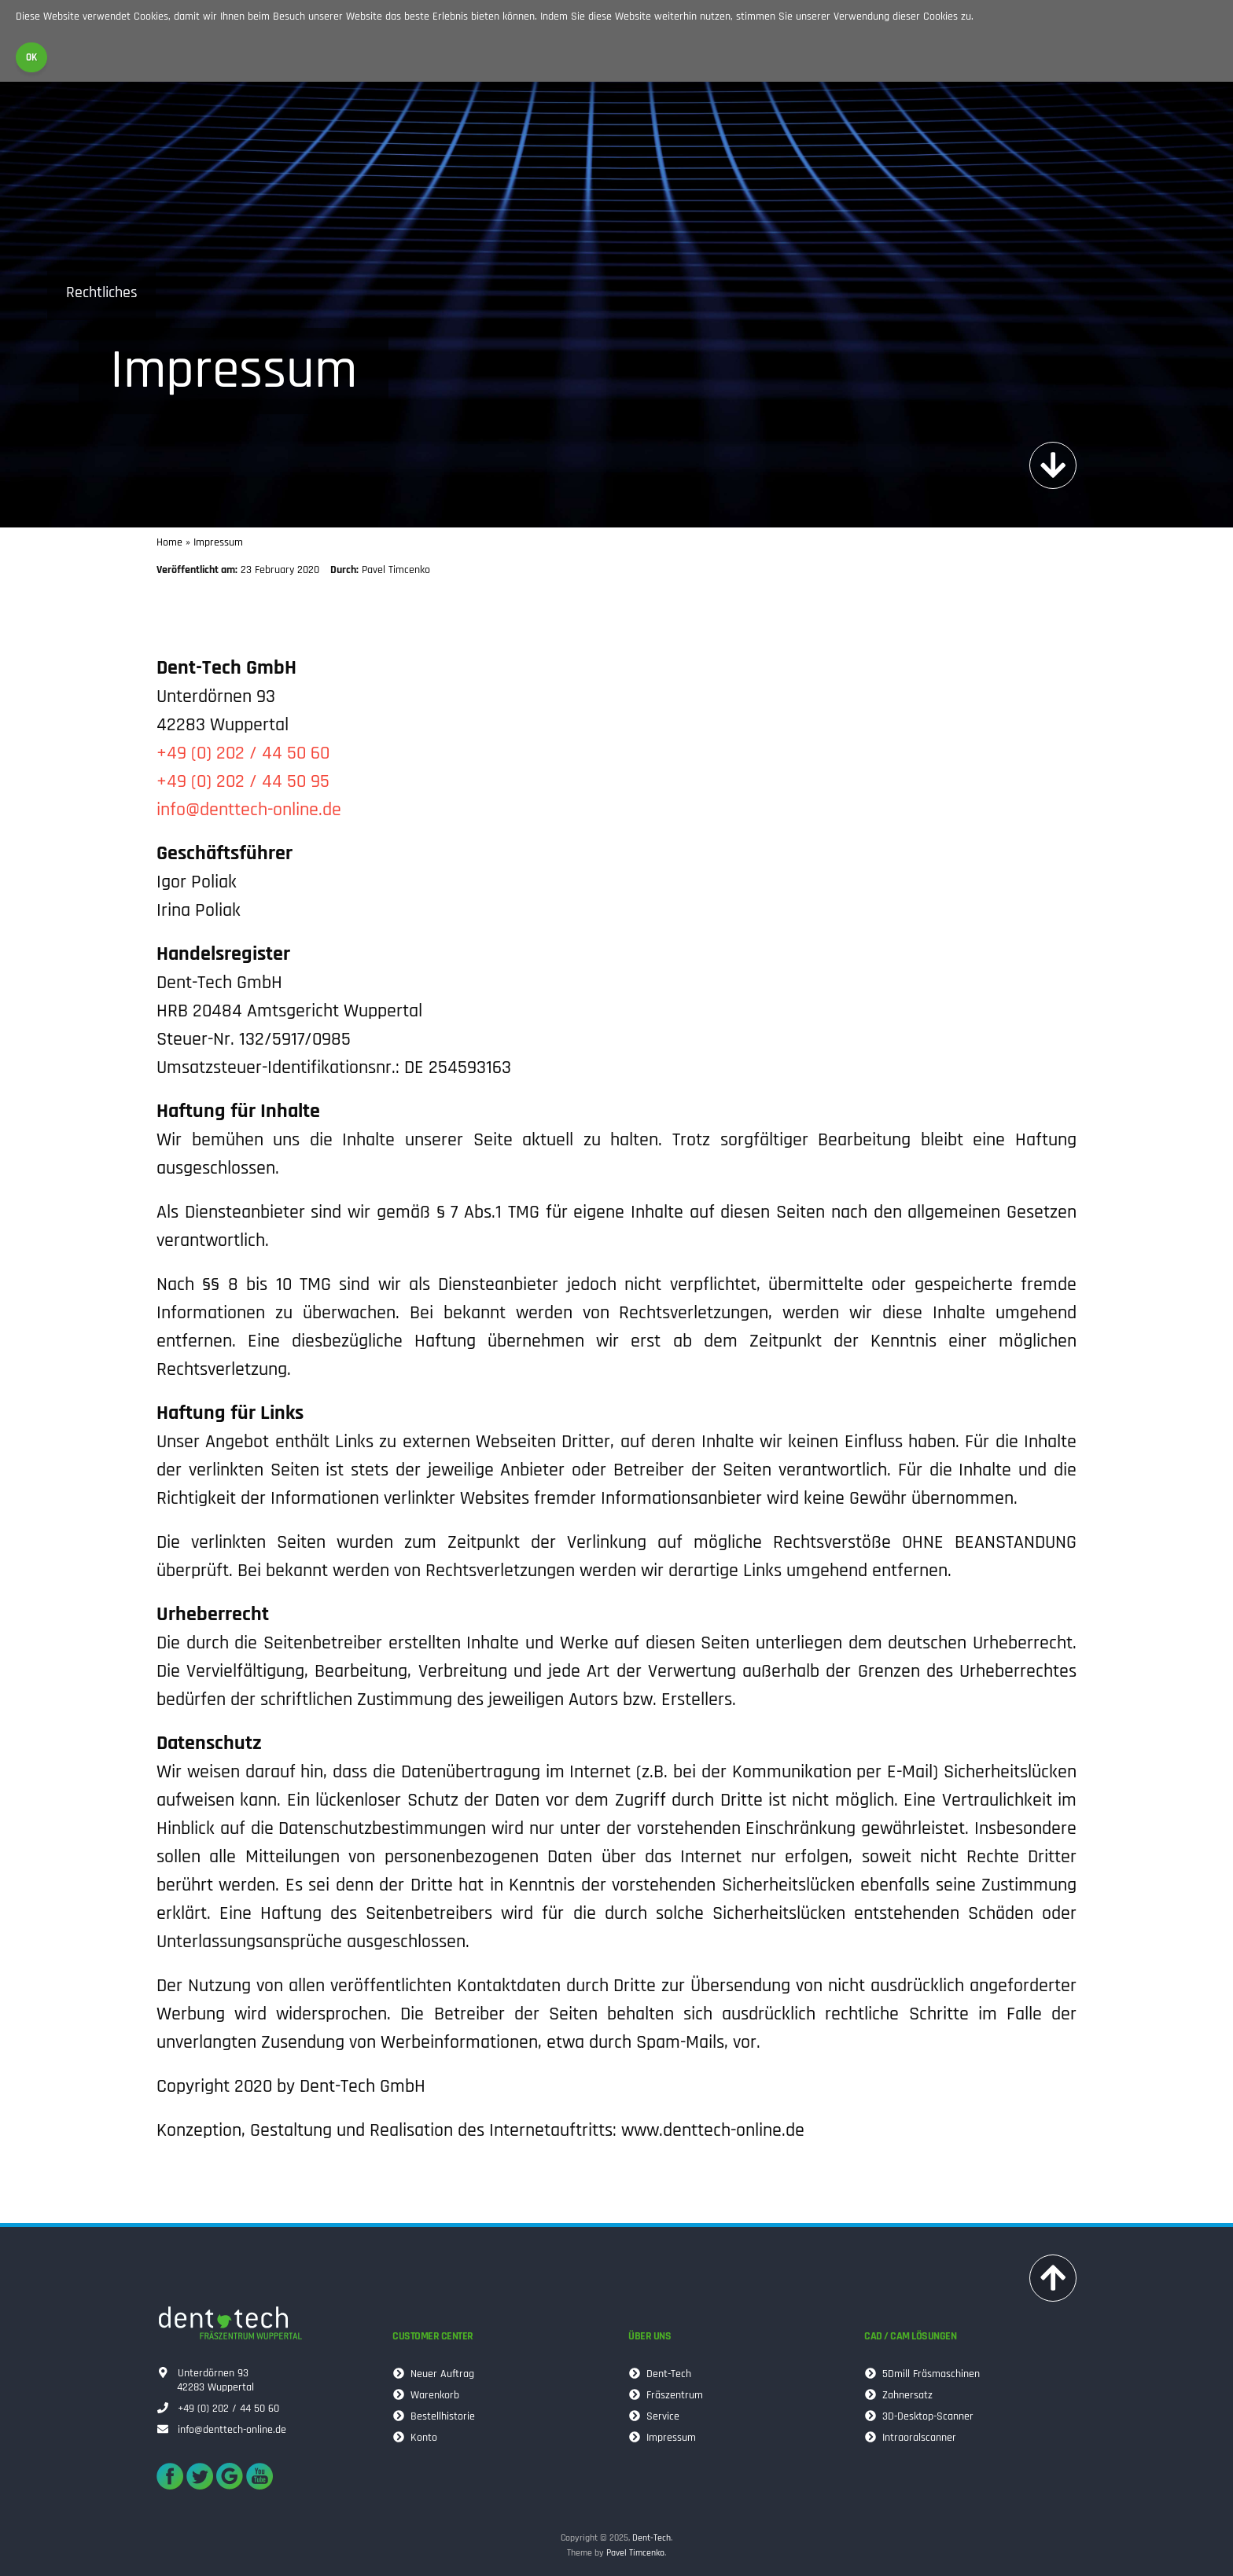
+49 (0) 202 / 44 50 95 (242, 781)
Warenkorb (428, 2395)
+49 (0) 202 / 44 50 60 (242, 753)
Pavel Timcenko (635, 2553)
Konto (417, 2438)
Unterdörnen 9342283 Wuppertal (207, 2380)
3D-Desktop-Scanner (921, 2416)
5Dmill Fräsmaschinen (924, 2374)
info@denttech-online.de (248, 809)
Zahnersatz (901, 2395)
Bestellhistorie (436, 2416)
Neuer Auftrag (435, 2374)
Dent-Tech (662, 2374)
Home (169, 542)
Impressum (664, 2438)
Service (656, 2416)
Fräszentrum (668, 2395)
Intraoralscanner (912, 2438)
